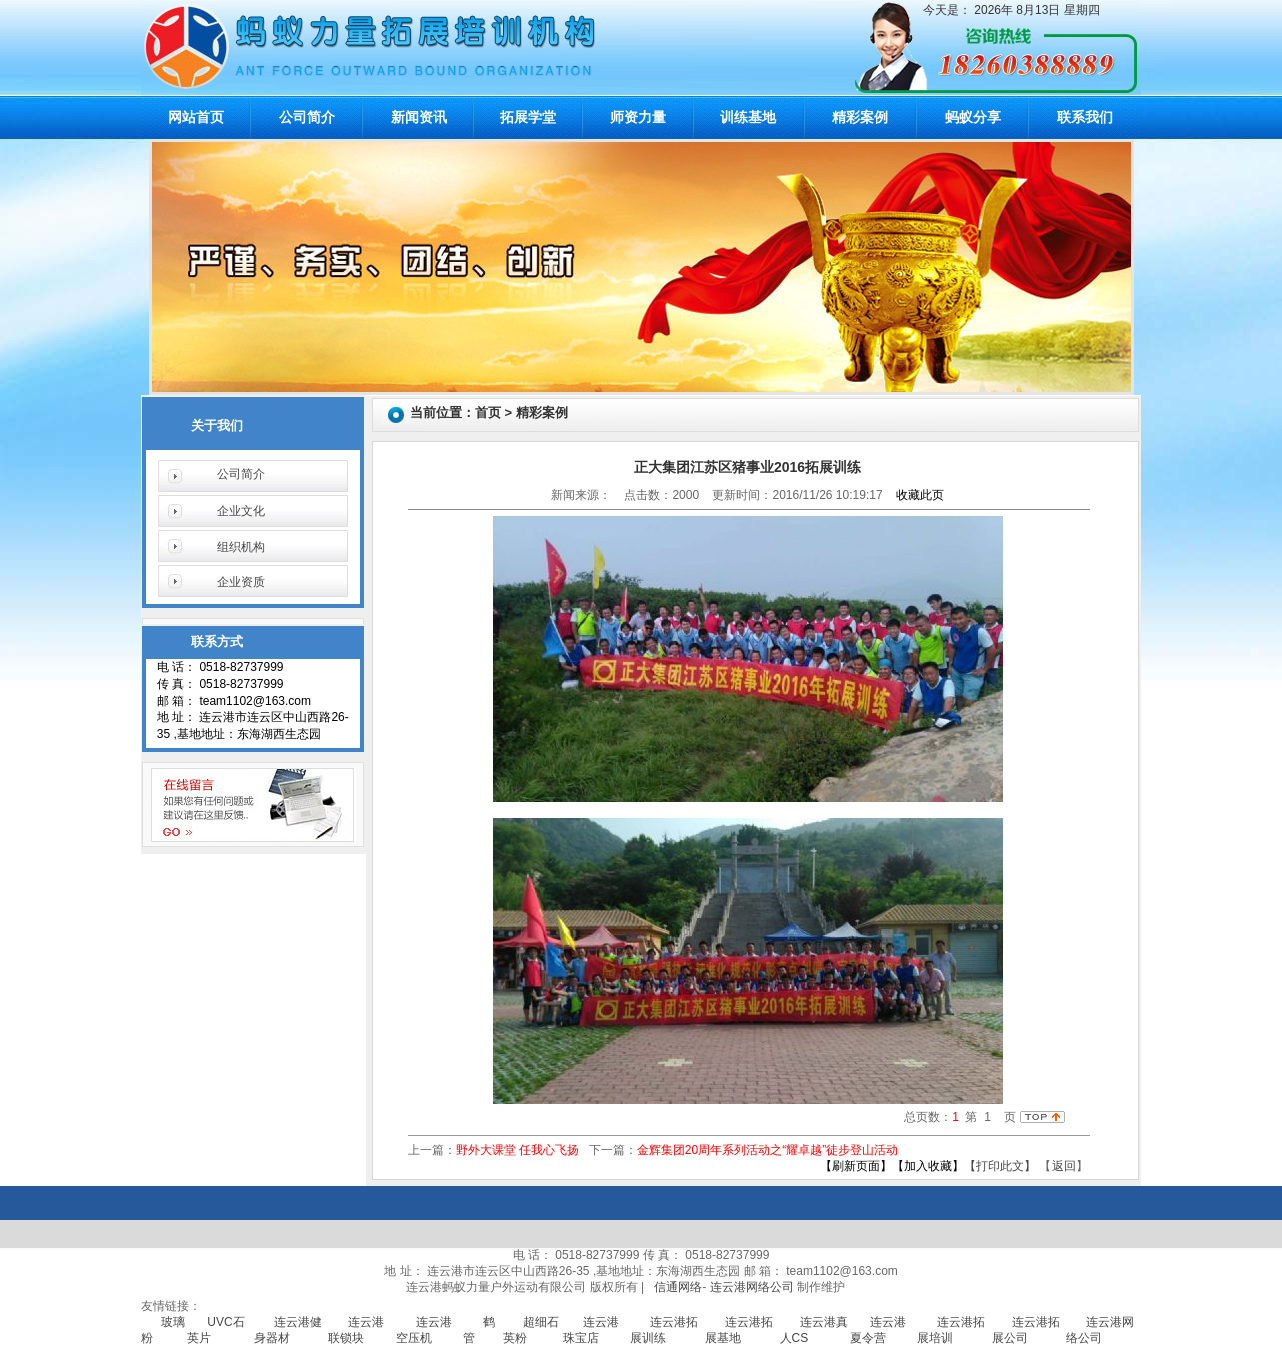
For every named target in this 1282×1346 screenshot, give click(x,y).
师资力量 (638, 117)
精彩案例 (860, 117)
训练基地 (748, 117)
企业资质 (241, 582)
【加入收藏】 (928, 1166)
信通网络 (678, 1287)
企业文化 (241, 511)
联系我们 (1085, 117)
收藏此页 (920, 495)
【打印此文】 (1000, 1166)
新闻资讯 (419, 117)
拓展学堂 (528, 117)
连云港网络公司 (752, 1287)
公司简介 (307, 117)
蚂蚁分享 (973, 117)
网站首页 (196, 117)
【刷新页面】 (856, 1166)
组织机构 (241, 547)
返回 (1064, 1166)
